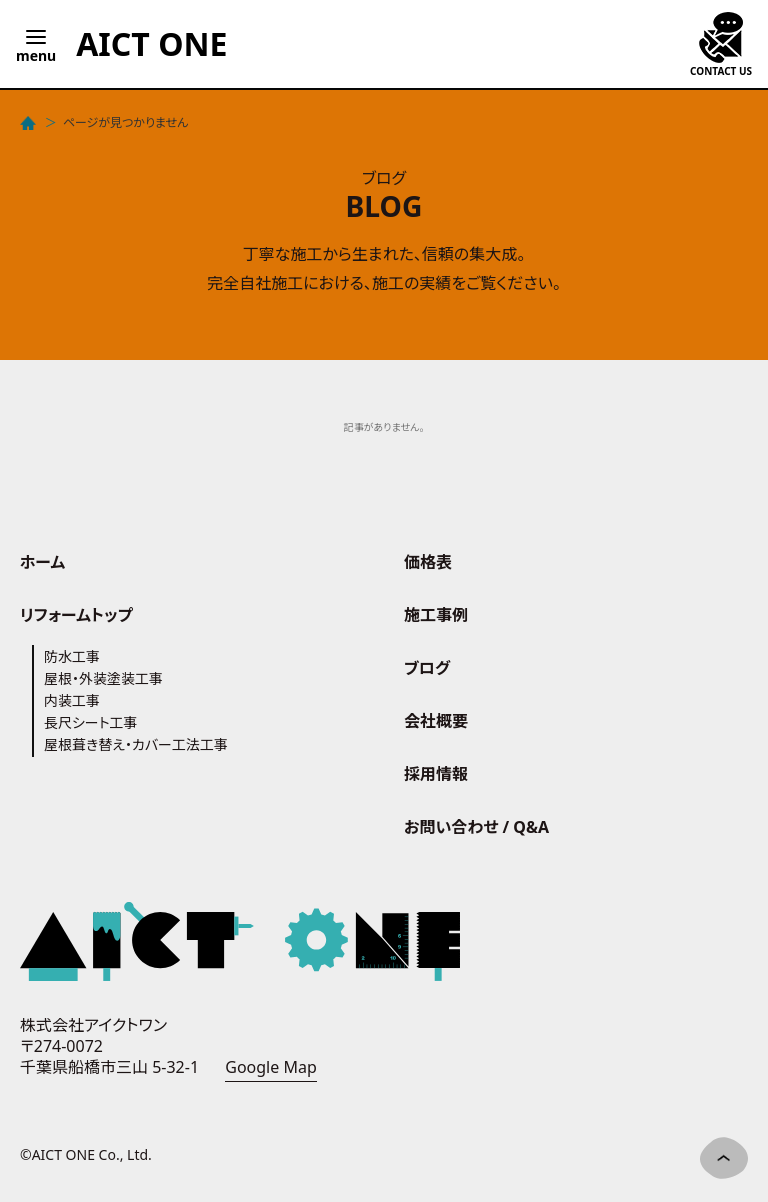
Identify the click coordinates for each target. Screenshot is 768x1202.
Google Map (271, 1067)
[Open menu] (36, 44)
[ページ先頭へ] (724, 1158)
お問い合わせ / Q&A (476, 827)
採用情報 (436, 774)
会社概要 (436, 721)
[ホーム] (29, 123)
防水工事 (72, 656)
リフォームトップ (76, 615)
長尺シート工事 (91, 722)
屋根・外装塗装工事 (103, 678)
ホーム (42, 562)
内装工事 (72, 700)
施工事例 (436, 615)
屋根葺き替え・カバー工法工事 (136, 744)
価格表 (428, 562)
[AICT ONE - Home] (151, 44)
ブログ (427, 668)
